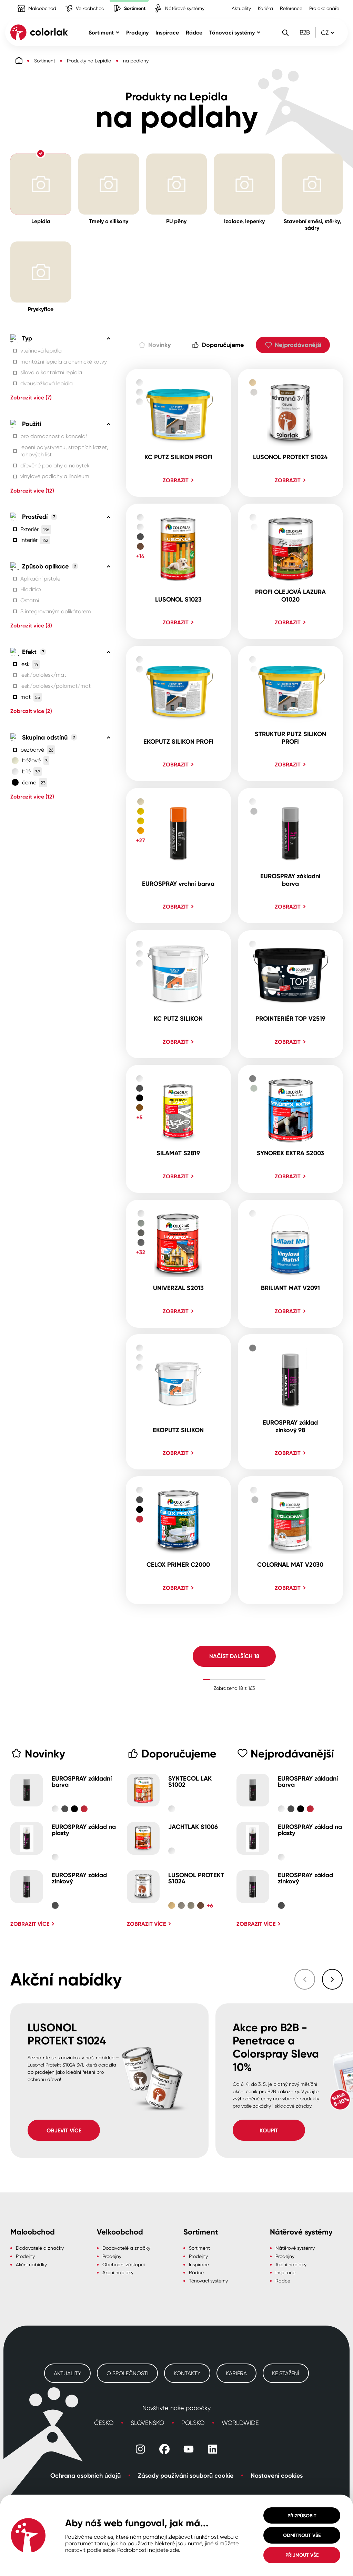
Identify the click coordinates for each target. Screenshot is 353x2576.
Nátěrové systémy (295, 2248)
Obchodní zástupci (123, 2264)
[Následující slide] (332, 1979)
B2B (305, 32)
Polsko (192, 2422)
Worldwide (240, 2422)
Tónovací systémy (208, 2280)
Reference (291, 8)
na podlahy (136, 60)
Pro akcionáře (324, 8)
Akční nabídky (31, 2264)
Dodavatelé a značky (40, 2248)
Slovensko (147, 2422)
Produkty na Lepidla (89, 60)
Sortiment (44, 60)
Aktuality (241, 8)
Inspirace (199, 2264)
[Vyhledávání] (285, 32)
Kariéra (265, 8)
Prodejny (25, 2256)
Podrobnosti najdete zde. (148, 2549)
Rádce (196, 2272)
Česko (103, 2422)
